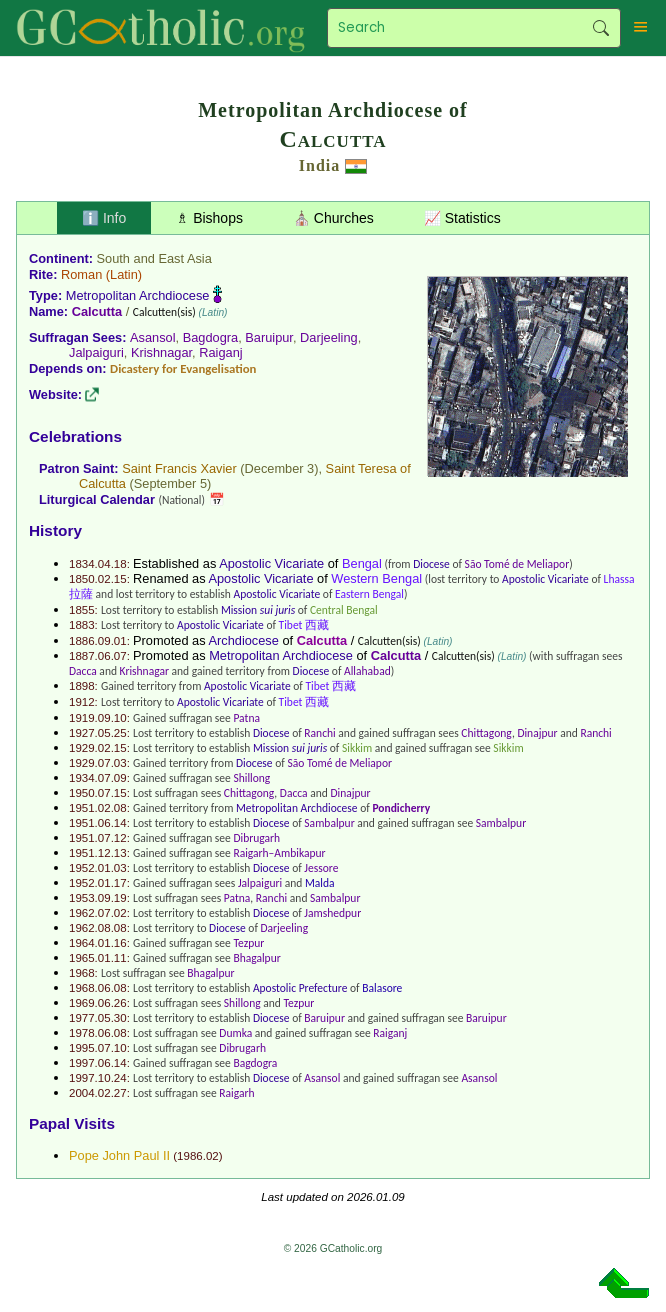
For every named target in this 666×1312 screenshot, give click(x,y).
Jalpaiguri (96, 352)
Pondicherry (401, 808)
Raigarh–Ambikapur (279, 853)
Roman (81, 274)
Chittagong (486, 733)
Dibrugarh (256, 838)
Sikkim (357, 748)
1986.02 (198, 1156)
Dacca (83, 671)
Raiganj (220, 352)
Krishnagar (161, 352)
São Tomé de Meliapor (517, 564)
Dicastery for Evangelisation (183, 368)
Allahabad (367, 671)
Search (600, 28)
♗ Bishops (209, 218)
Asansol (153, 337)
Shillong (251, 778)
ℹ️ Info (104, 218)
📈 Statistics (462, 218)
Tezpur (248, 943)
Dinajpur (537, 733)
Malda (320, 883)
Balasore (382, 988)
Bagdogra (211, 337)
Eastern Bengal (369, 594)
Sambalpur (329, 823)
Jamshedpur (332, 913)
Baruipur (269, 337)
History (55, 530)
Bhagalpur (256, 958)
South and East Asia (154, 258)
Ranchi (319, 733)
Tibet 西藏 (304, 625)
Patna (246, 718)
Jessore (321, 868)
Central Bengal (344, 610)
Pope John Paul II (119, 1155)
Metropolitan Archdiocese (138, 295)
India (319, 165)
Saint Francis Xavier (179, 468)
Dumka (235, 1033)
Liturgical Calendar (97, 499)
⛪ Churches (333, 218)
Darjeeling (329, 337)
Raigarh (236, 1093)
